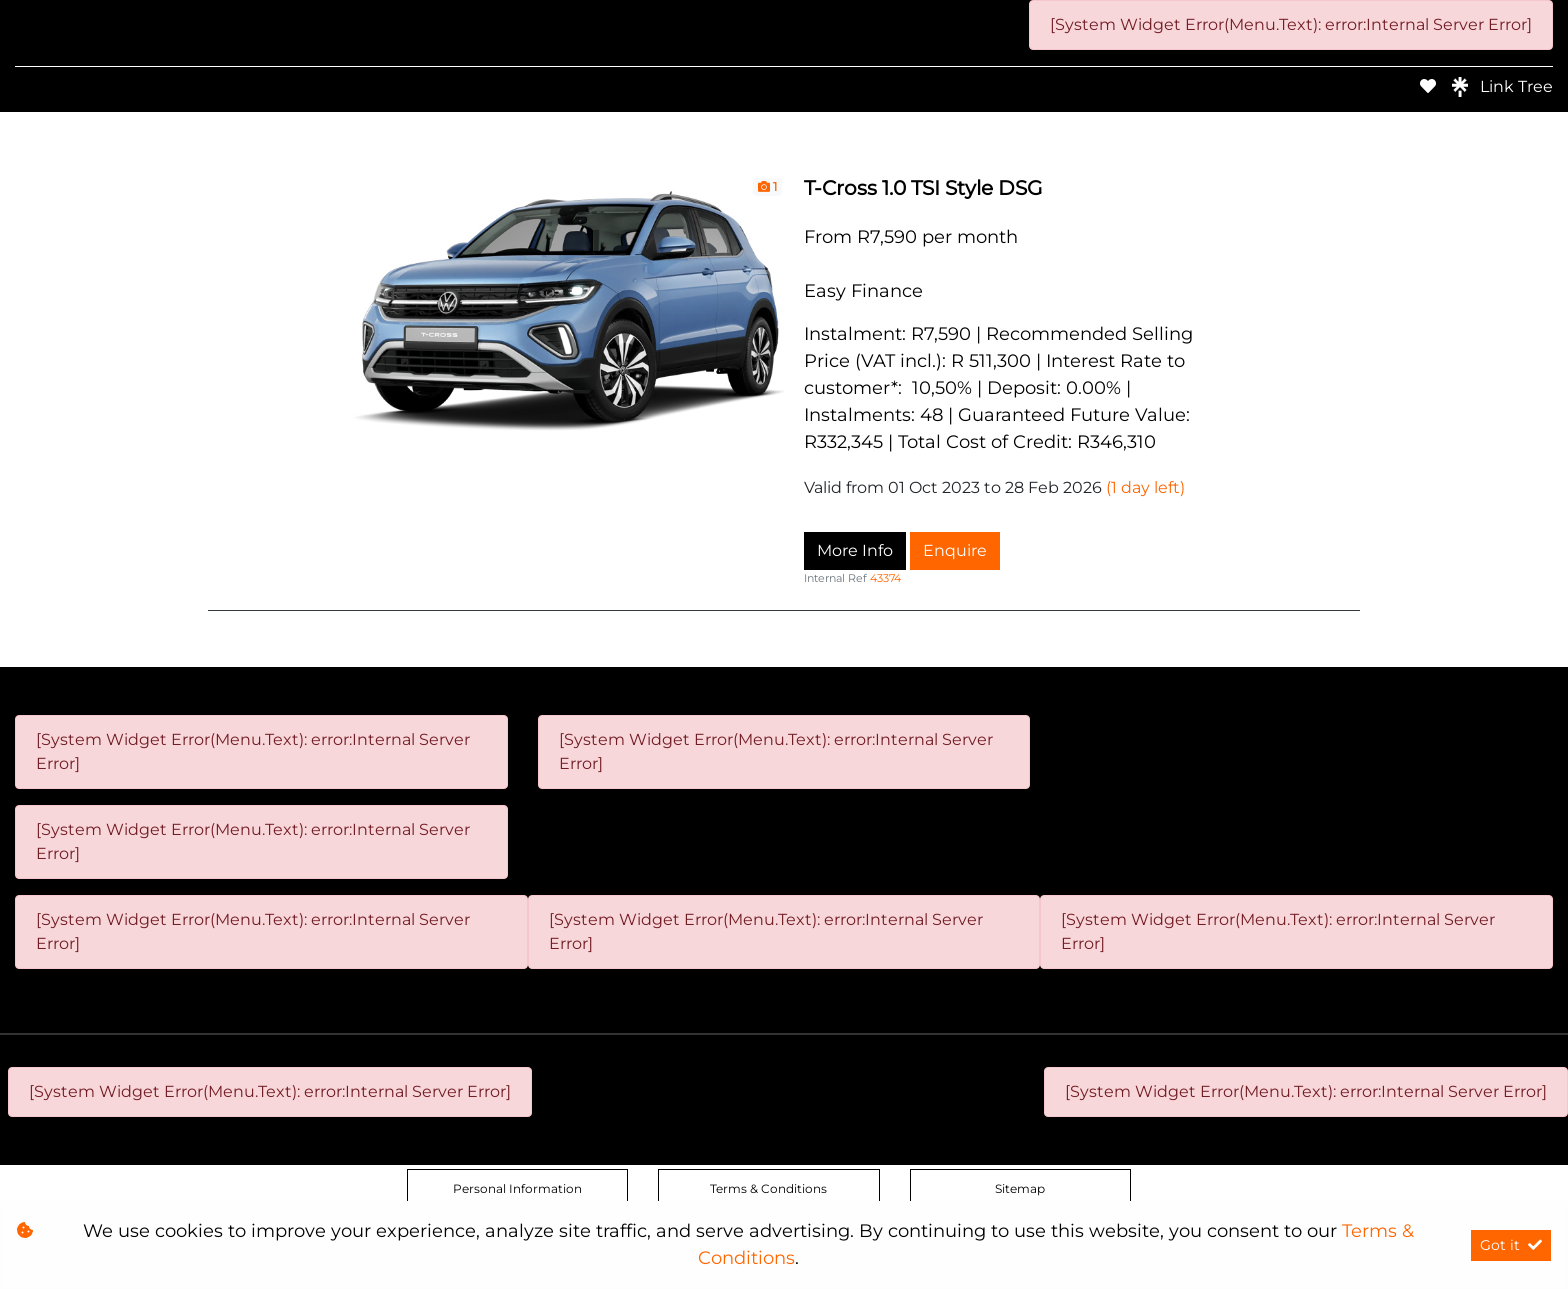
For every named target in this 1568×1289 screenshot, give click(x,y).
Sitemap (1020, 1188)
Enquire (955, 550)
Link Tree (1502, 87)
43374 (885, 578)
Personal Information (517, 1188)
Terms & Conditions (768, 1188)
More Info (855, 550)
